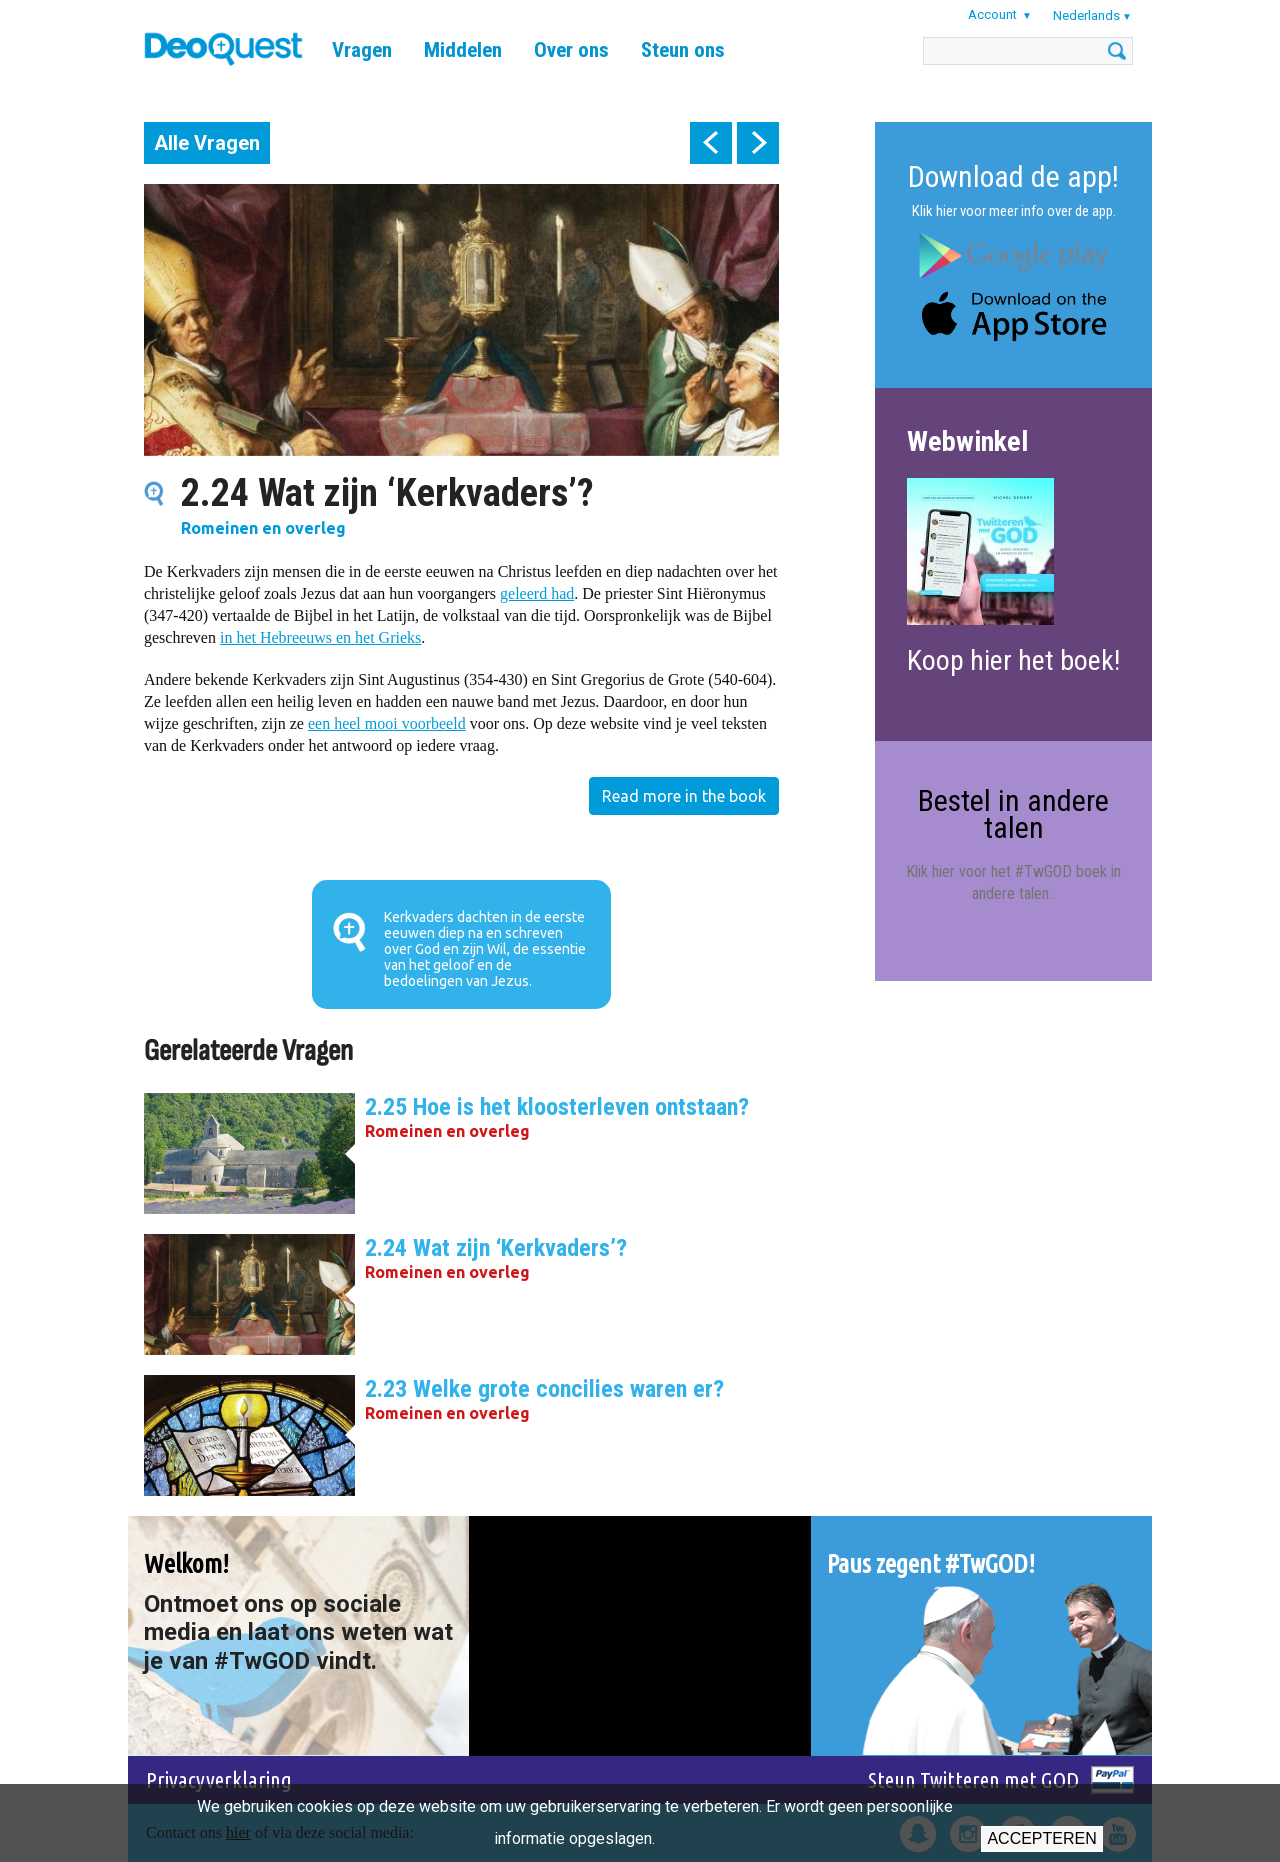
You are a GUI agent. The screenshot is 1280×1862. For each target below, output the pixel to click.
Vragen (362, 50)
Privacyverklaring (219, 1779)
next (758, 143)
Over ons (571, 50)
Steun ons (683, 50)
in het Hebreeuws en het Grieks (320, 637)
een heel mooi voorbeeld (387, 723)
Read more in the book (684, 796)
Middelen (463, 50)
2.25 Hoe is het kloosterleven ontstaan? (557, 1107)
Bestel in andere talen (1013, 813)
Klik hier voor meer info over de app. (1014, 211)
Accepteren (1041, 1838)
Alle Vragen (207, 143)
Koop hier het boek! (1013, 660)
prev (711, 143)
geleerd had (537, 593)
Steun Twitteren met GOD (973, 1779)
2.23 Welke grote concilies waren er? (544, 1389)
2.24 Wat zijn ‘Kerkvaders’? (496, 1248)
